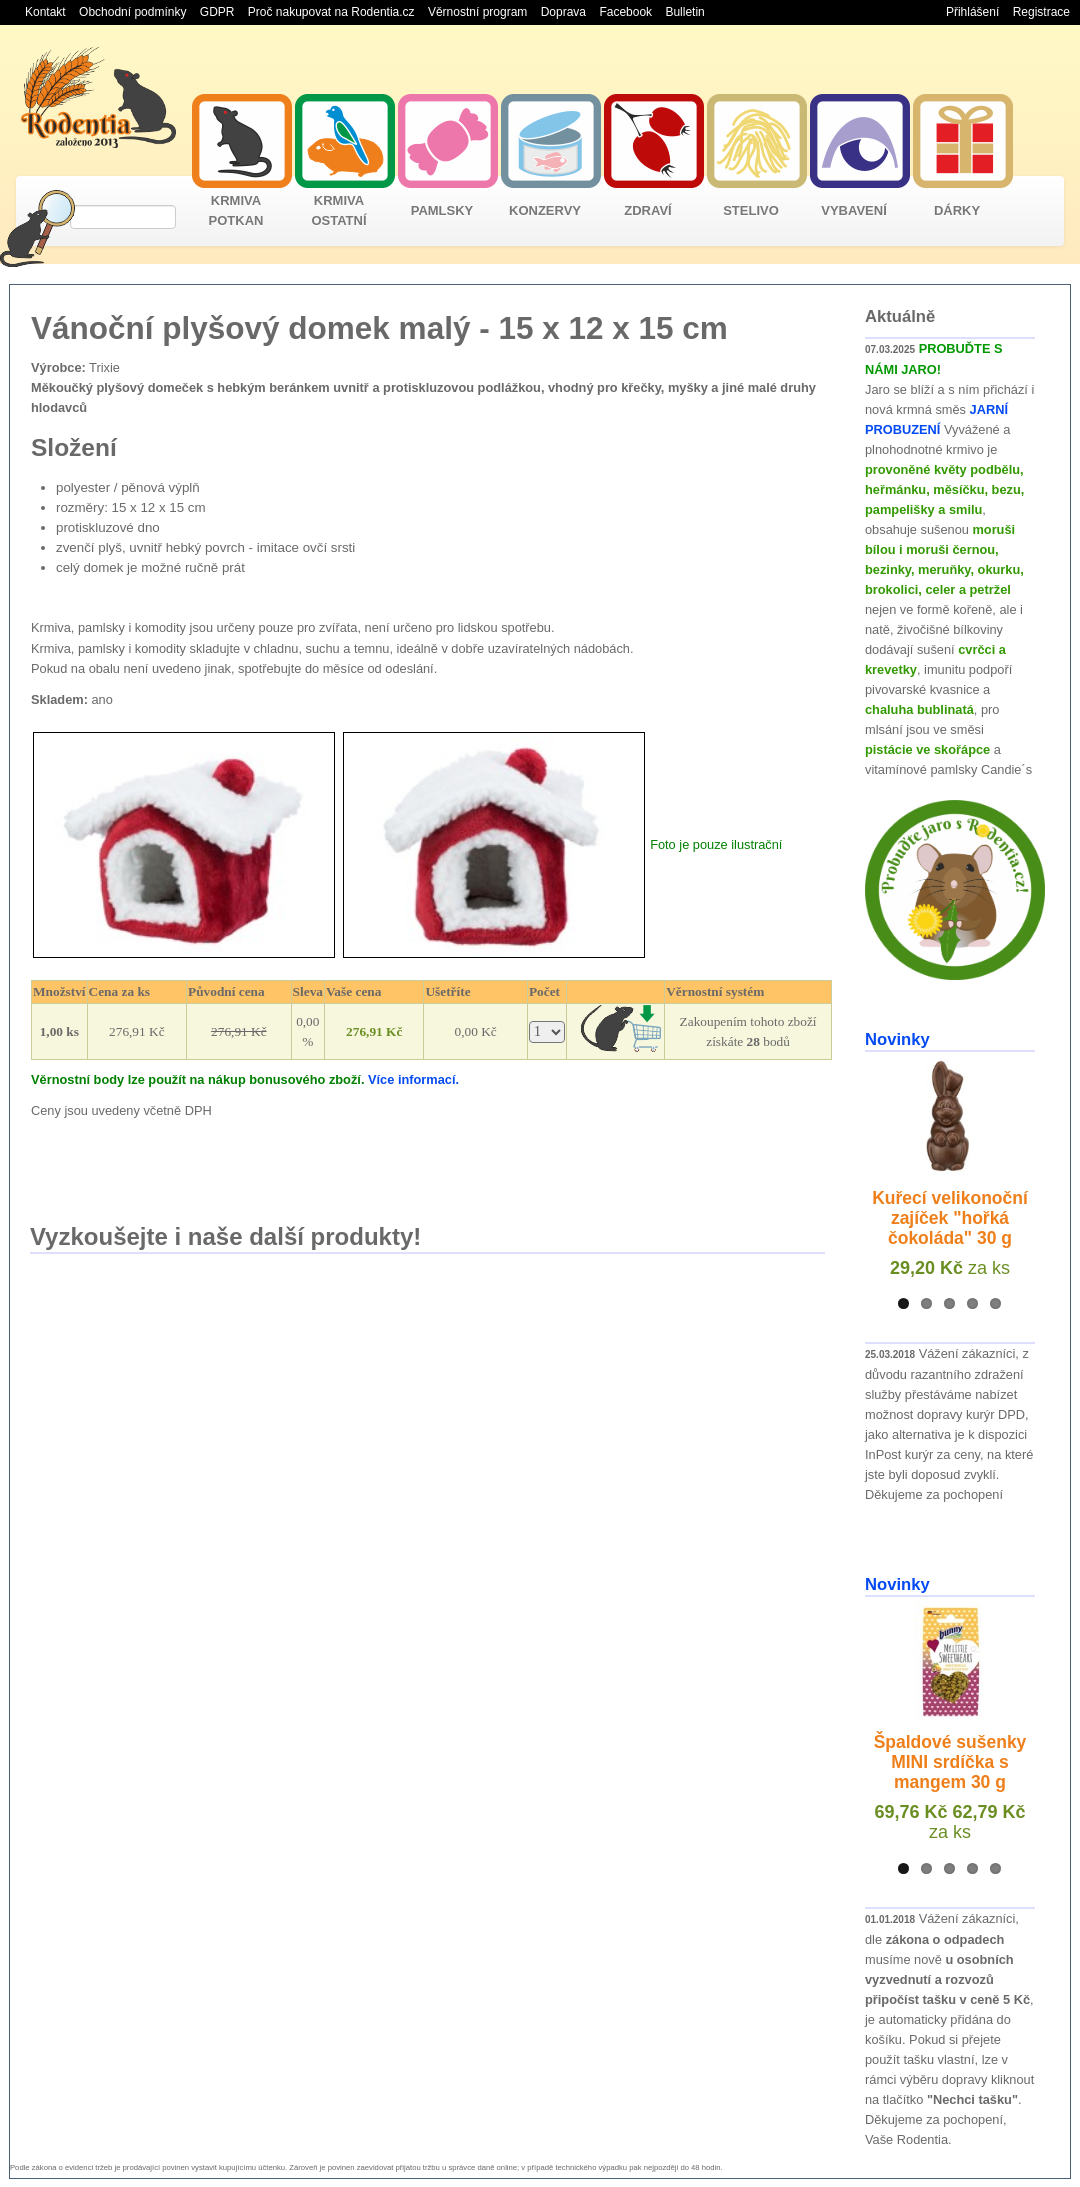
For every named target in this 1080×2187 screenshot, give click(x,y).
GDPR (217, 12)
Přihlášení (972, 12)
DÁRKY (957, 210)
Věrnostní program (477, 12)
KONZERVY (545, 210)
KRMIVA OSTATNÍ (338, 210)
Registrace (1041, 12)
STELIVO (751, 210)
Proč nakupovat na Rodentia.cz (331, 12)
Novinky (897, 1039)
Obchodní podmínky (132, 12)
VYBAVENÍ (854, 210)
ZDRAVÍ (647, 210)
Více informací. (413, 1079)
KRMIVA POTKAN (236, 210)
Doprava (563, 12)
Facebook (625, 12)
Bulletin (684, 12)
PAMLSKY (442, 210)
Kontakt (45, 12)
